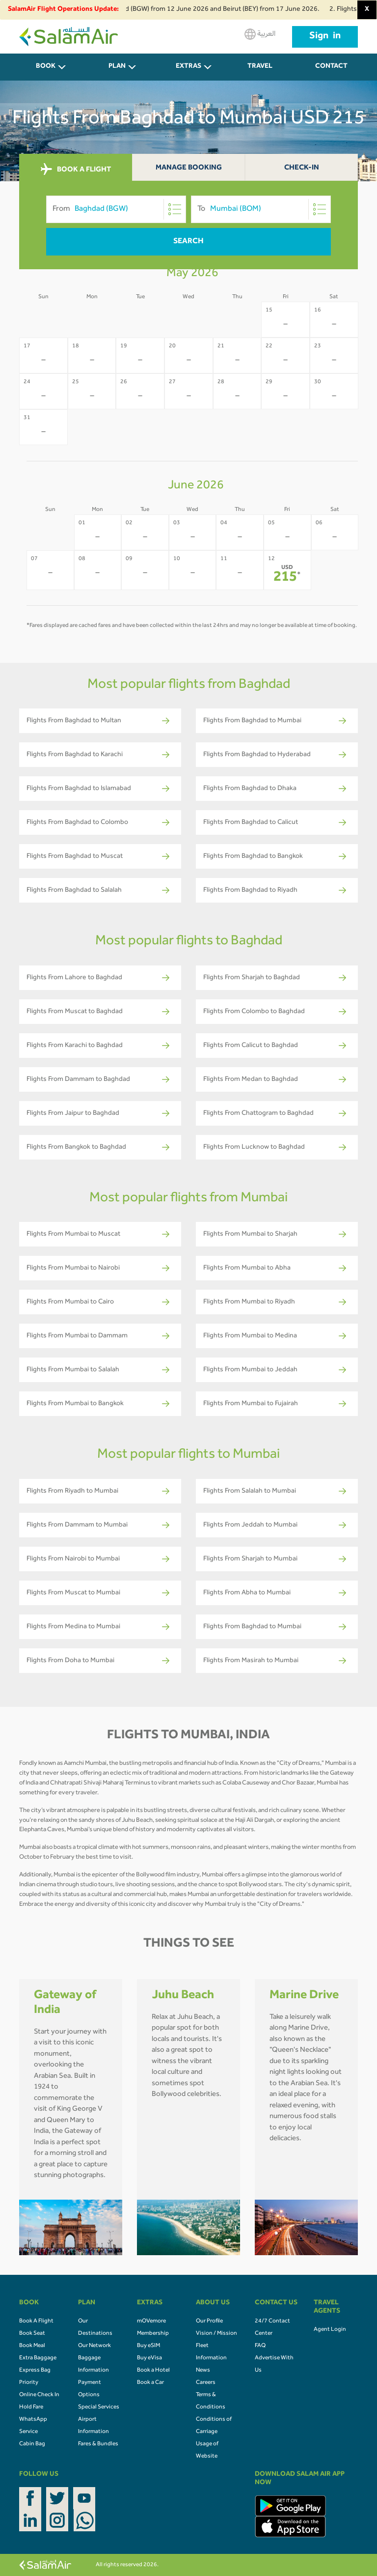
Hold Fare (31, 2407)
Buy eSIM (148, 2346)
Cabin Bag (32, 2444)
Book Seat (32, 2334)
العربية (259, 34)
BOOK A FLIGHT (76, 169)
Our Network (94, 2346)
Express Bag (35, 2371)
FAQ (260, 2346)
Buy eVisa (149, 2358)
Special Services (98, 2407)
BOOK (45, 66)
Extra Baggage (37, 2358)
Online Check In (39, 2395)
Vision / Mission (216, 2334)
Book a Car (150, 2383)
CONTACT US (331, 72)
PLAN (117, 66)
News (203, 2371)
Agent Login (330, 2330)
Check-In (301, 168)
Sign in (325, 37)
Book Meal (32, 2346)
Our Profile (209, 2321)
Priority (28, 2383)
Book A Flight (36, 2321)
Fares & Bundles (98, 2444)
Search (188, 242)
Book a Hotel (153, 2371)
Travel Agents (260, 72)
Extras (188, 66)
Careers (205, 2383)
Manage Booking (189, 168)
